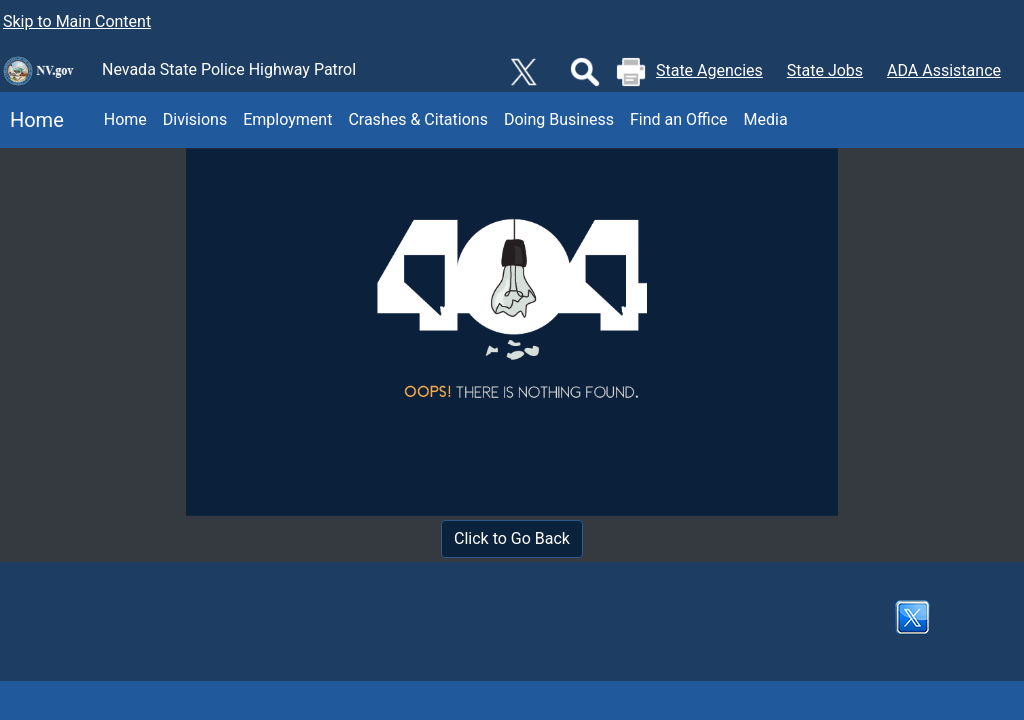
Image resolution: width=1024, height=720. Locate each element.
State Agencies (709, 70)
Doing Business (559, 119)
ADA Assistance (944, 70)
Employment (287, 119)
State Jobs (825, 70)
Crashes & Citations (418, 119)
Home (32, 120)
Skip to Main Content (77, 21)
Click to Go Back (512, 538)
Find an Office (679, 119)
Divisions (195, 119)
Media (766, 119)
